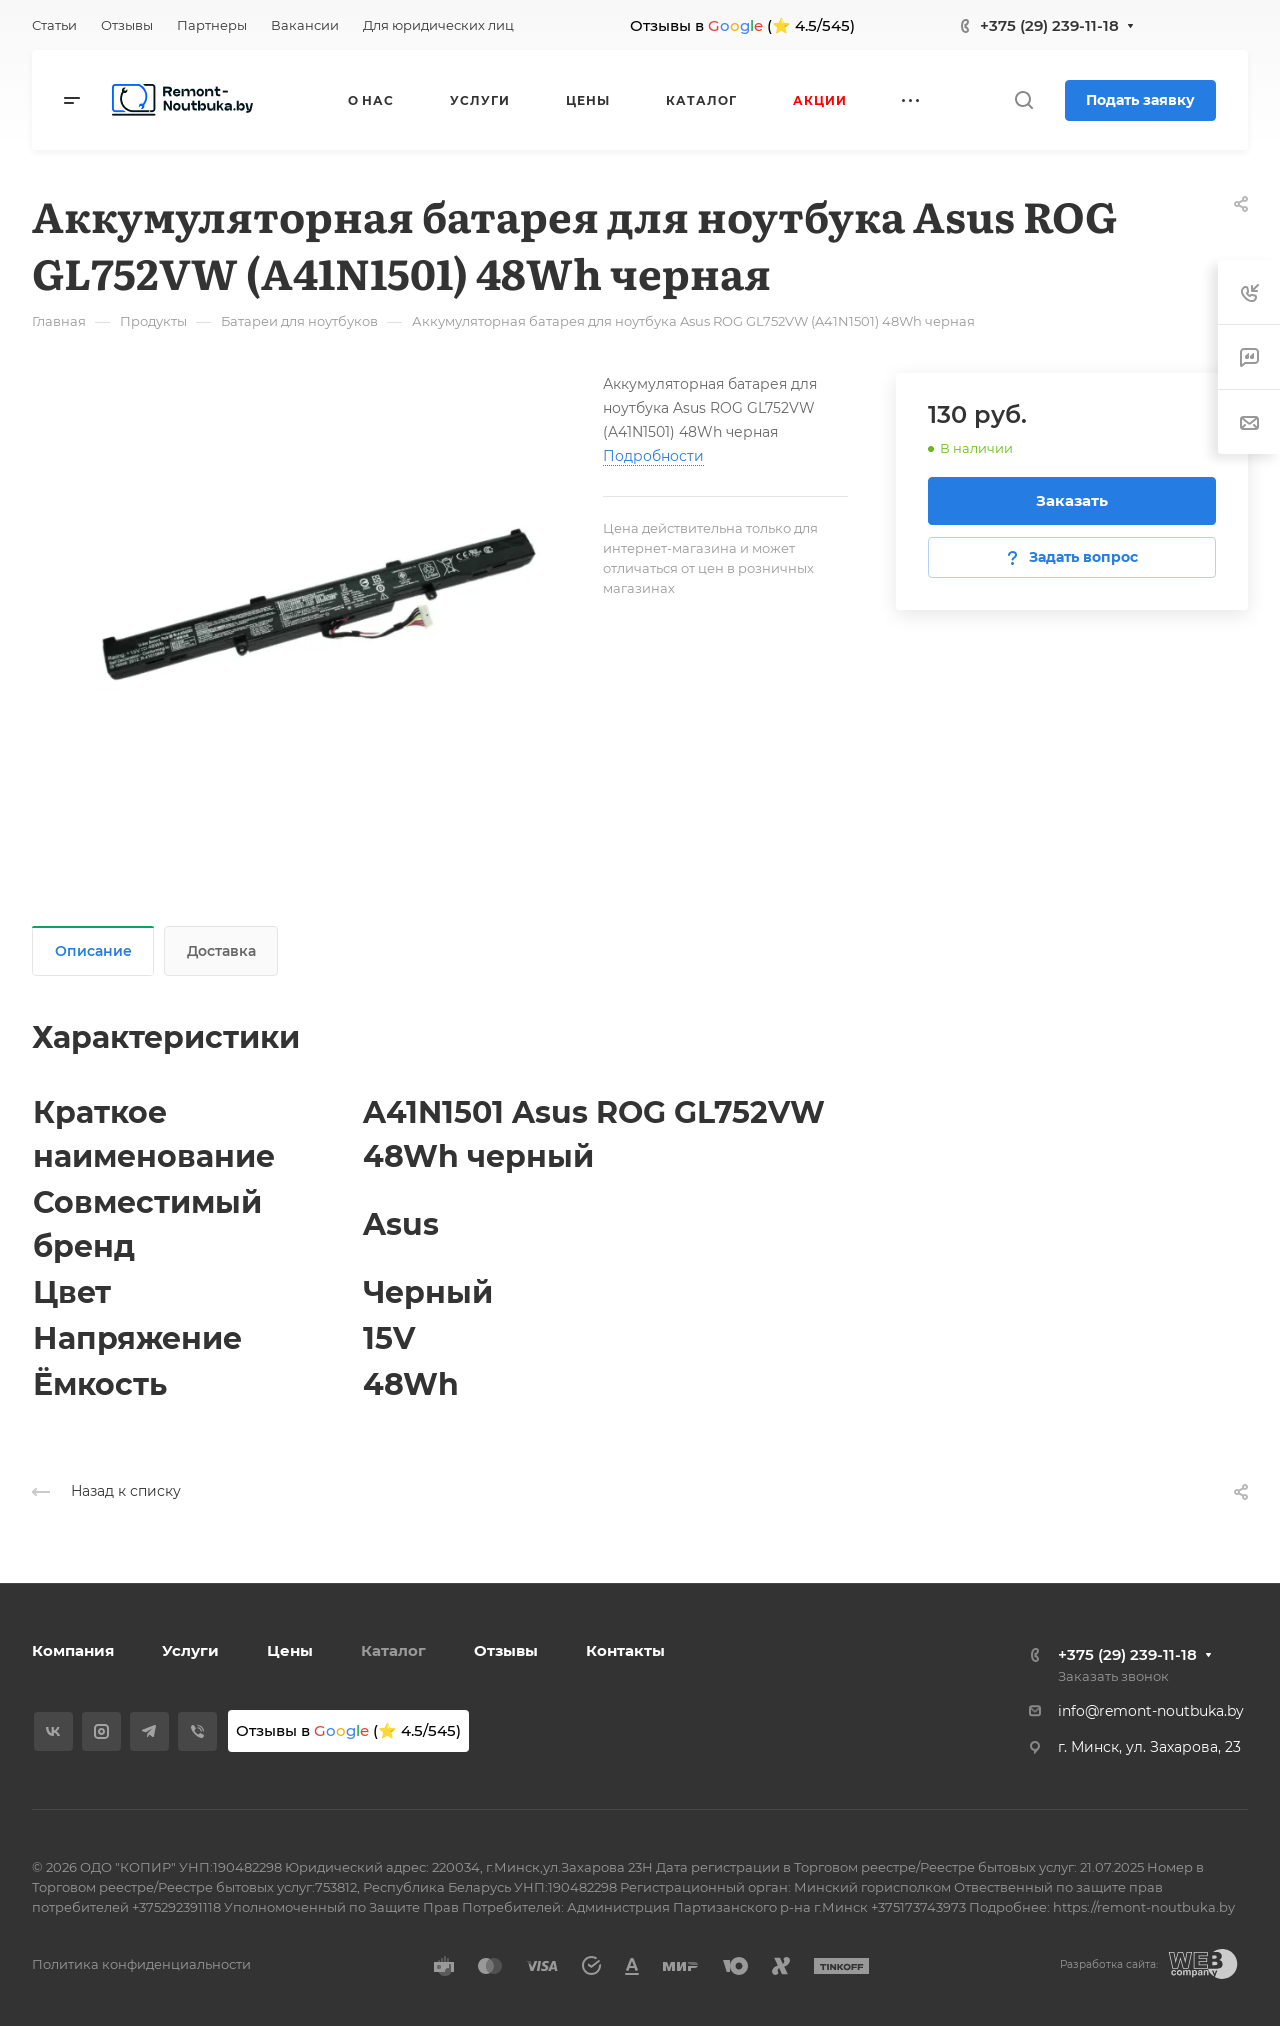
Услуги (190, 1650)
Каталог (393, 1650)
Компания (73, 1650)
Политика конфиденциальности (141, 1964)
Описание (93, 951)
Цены (290, 1650)
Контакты (625, 1650)
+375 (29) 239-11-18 (1049, 25)
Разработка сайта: (1109, 1964)
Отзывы (506, 1650)
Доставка (221, 951)
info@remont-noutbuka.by (1151, 1711)
